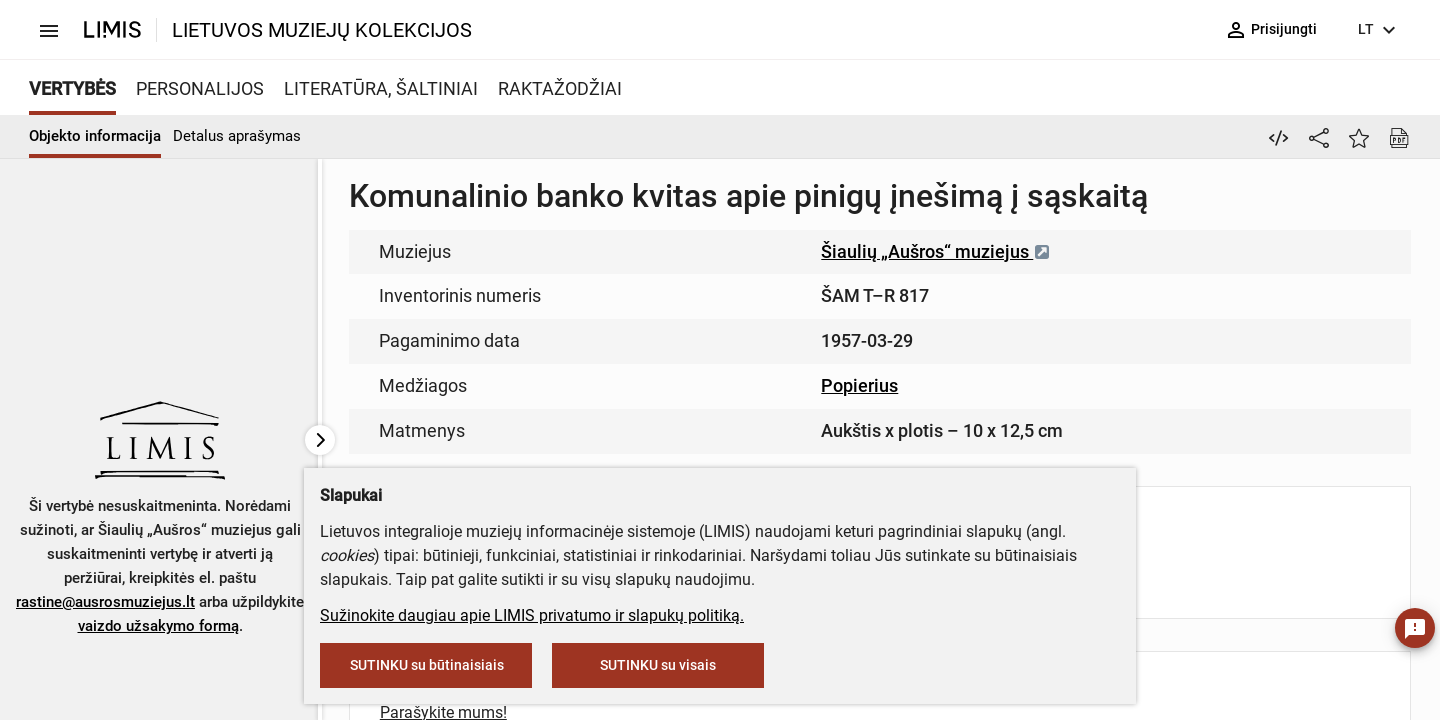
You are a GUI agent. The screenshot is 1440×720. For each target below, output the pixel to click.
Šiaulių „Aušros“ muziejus (936, 251)
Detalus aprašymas (237, 136)
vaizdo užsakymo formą (158, 626)
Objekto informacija (95, 136)
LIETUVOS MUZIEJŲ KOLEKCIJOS (322, 30)
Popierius (859, 385)
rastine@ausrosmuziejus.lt (105, 602)
